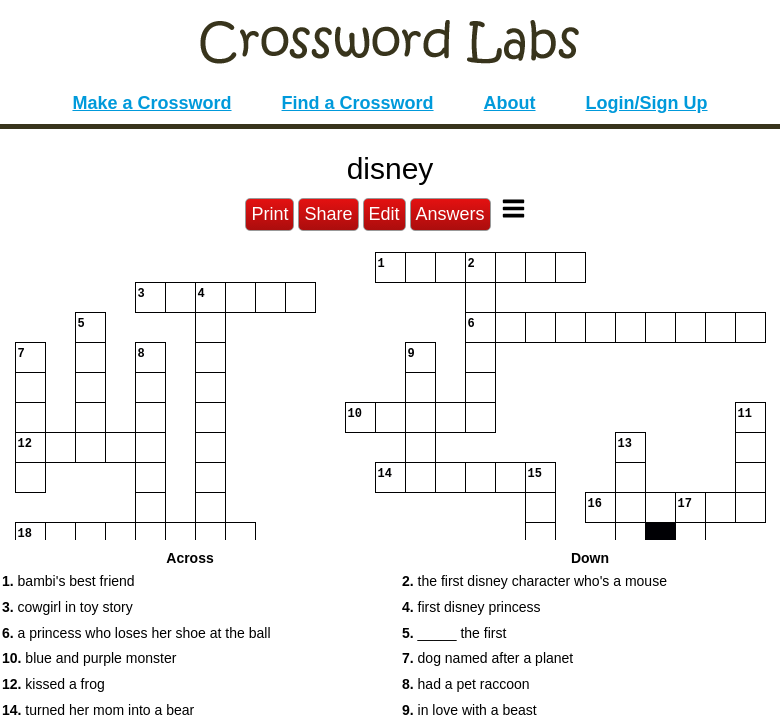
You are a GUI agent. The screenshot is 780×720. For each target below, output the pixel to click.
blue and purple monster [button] (89, 658)
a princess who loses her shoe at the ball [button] (136, 633)
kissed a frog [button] (53, 684)
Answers (450, 214)
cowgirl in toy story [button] (67, 607)
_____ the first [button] (454, 633)
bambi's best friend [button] (68, 581)
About (510, 103)
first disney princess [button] (471, 607)
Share (328, 214)
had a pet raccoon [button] (466, 684)
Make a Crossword (151, 103)
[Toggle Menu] (513, 208)
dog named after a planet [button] (487, 658)
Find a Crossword (358, 103)
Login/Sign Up (647, 103)
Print (269, 214)
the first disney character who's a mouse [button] (534, 581)
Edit (384, 214)
